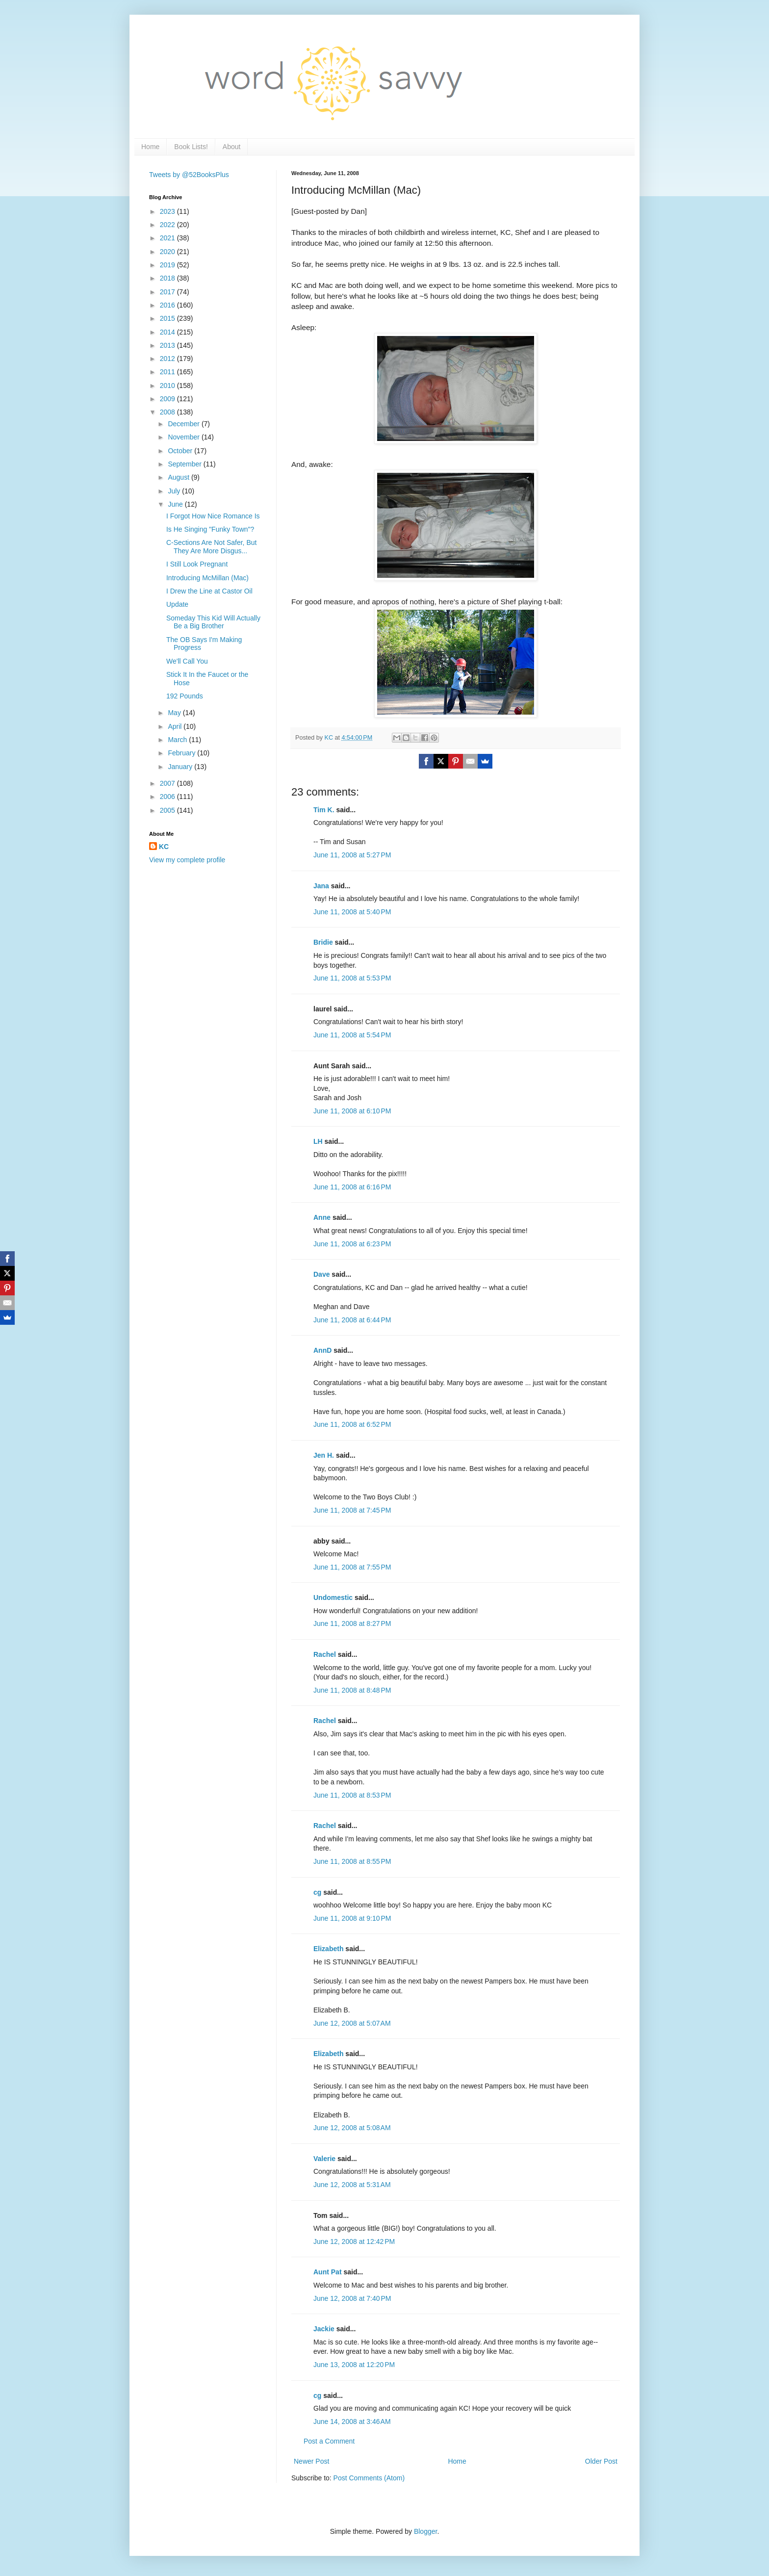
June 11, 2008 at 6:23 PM (352, 1244)
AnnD (322, 1350)
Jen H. (323, 1455)
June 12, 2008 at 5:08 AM (352, 2128)
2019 (168, 265)
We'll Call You (187, 661)
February (182, 753)
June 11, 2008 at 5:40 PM (352, 912)
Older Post (601, 2461)
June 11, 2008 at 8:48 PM (352, 1690)
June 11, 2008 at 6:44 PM (352, 1320)
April (175, 726)
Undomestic (333, 1597)
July (175, 491)
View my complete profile (187, 860)
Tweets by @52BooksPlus (189, 175)
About (232, 147)
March (178, 740)
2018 (168, 278)
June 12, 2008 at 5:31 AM (352, 2185)
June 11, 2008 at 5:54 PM (352, 1035)
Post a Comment (329, 2441)
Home (150, 147)
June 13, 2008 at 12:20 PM (354, 2365)
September (185, 464)
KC (164, 846)
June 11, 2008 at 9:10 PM (352, 1918)
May (175, 713)
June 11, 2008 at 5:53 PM (352, 978)
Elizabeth (328, 1949)
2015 (168, 318)
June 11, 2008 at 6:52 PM (352, 1424)
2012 (168, 358)
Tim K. (323, 810)
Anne (322, 1217)
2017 (168, 292)
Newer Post (311, 2461)
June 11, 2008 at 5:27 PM (352, 855)
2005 (168, 810)
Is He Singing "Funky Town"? (210, 529)
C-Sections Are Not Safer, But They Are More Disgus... (211, 547)
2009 (168, 399)
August (179, 477)
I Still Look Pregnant (197, 564)
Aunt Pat (327, 2272)
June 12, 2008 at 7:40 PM (352, 2298)
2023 (168, 211)
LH (318, 1141)
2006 (168, 796)
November (184, 437)
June (176, 504)
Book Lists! (190, 147)
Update (177, 604)
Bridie (323, 942)
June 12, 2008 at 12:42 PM (354, 2241)
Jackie (323, 2329)
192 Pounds (184, 696)
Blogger (425, 2531)
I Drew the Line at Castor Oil (209, 591)
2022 (168, 225)
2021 (168, 238)
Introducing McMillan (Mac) (207, 578)
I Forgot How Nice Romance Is (213, 516)
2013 (168, 345)
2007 (168, 783)
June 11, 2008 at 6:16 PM (352, 1187)
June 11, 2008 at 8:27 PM (352, 1623)
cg (317, 1892)
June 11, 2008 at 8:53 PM (352, 1795)
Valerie (324, 2159)
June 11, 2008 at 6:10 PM (352, 1111)
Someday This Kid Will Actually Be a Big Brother (213, 622)
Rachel (324, 1654)
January (181, 767)
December (184, 424)
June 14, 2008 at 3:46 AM (352, 2421)
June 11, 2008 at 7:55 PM (352, 1567)
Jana (321, 886)
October (181, 451)
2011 (168, 372)
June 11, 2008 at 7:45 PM (352, 1510)
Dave (321, 1274)
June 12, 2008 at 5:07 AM (352, 2023)
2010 (168, 385)
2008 (168, 412)
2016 (168, 305)
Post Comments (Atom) (369, 2478)
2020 (168, 252)
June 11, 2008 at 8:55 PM (352, 1861)
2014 (168, 332)
